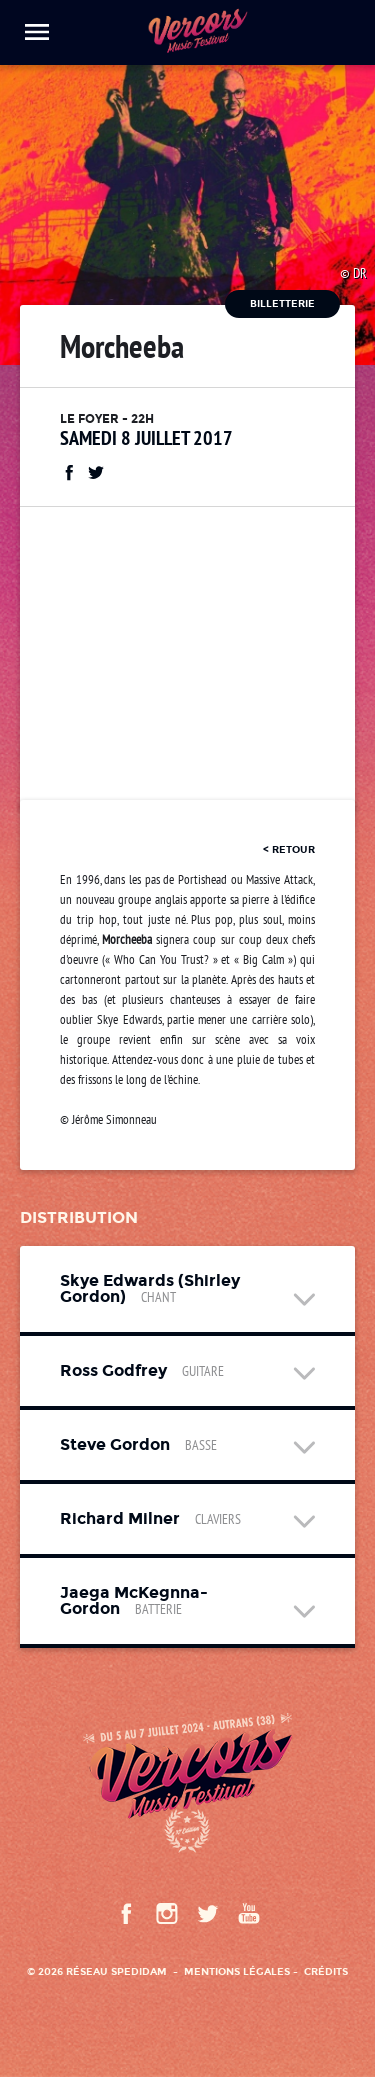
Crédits (326, 1971)
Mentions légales (237, 1971)
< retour (289, 849)
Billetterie (282, 303)
